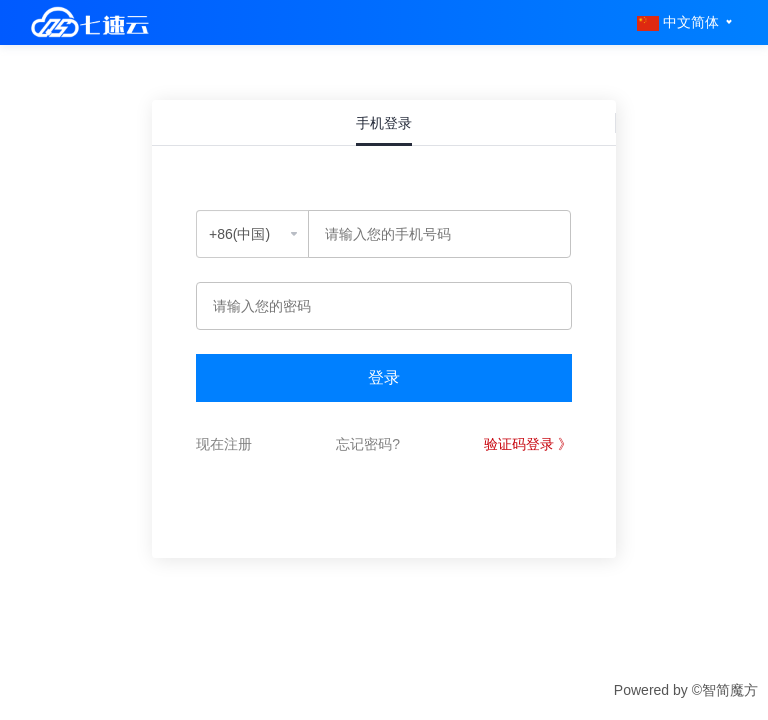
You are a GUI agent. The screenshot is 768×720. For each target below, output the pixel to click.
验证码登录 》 (528, 444)
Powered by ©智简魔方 (686, 690)
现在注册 (224, 444)
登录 (384, 377)
